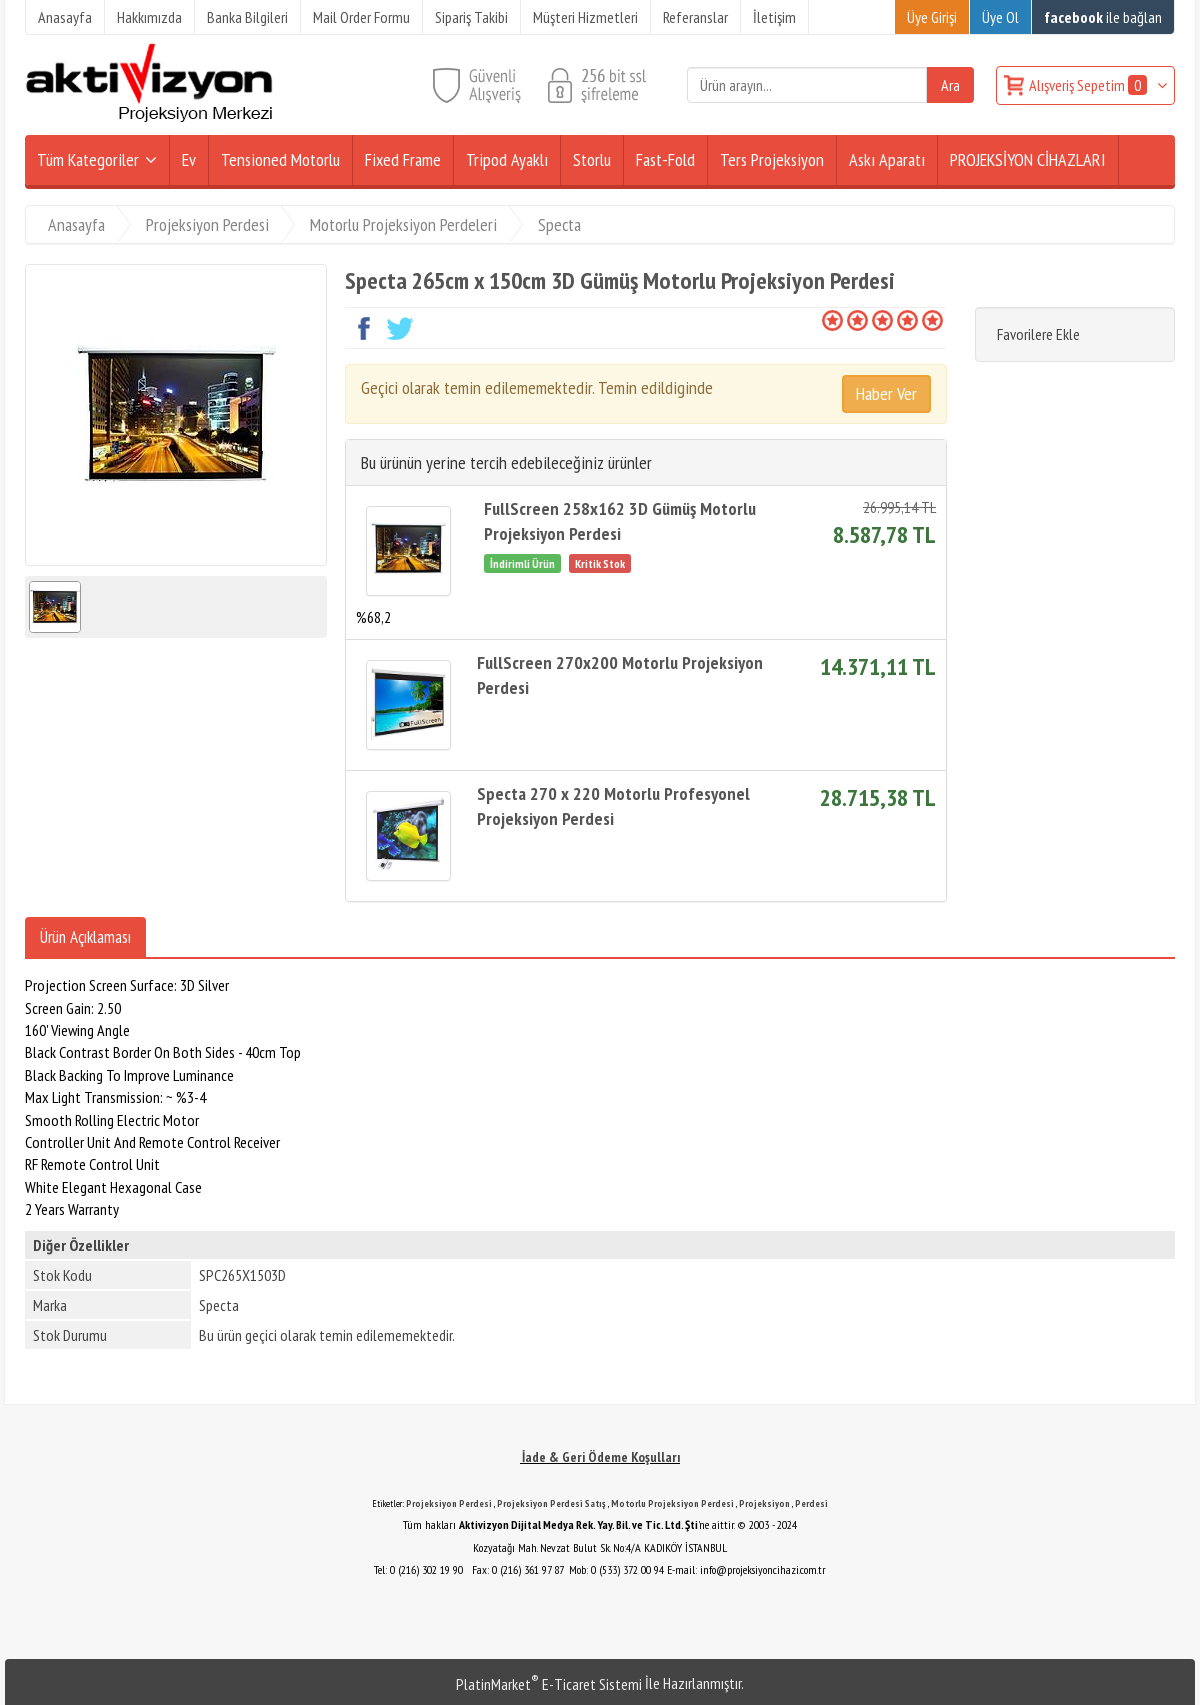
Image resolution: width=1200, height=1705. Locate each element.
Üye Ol (1000, 17)
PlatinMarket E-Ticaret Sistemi (549, 1684)
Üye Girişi (932, 17)
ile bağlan (1103, 17)
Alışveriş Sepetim (1089, 85)
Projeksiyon (764, 1503)
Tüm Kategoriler (88, 159)
